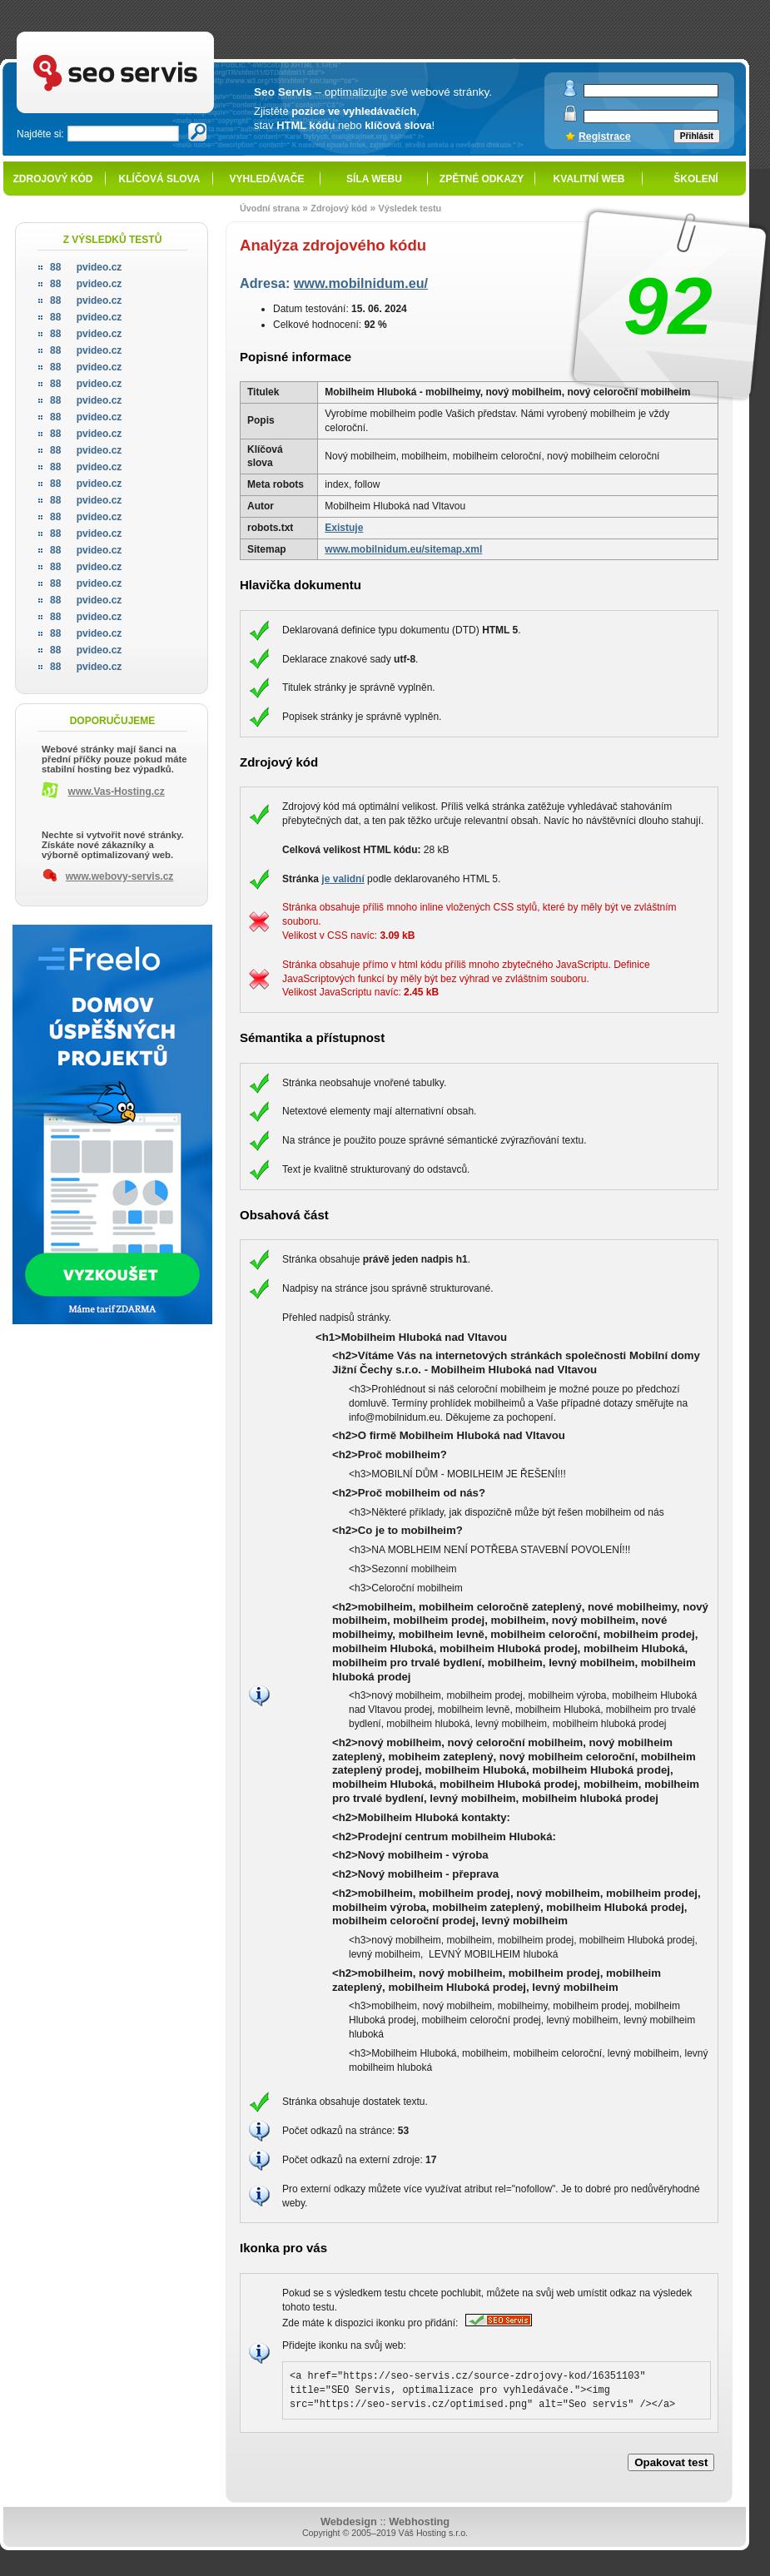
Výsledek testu (409, 208)
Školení (695, 179)
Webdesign (348, 2521)
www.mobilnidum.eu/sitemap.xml (403, 549)
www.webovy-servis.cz (120, 876)
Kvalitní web (589, 179)
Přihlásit (696, 136)
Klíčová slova (160, 179)
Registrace (605, 136)
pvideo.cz (86, 267)
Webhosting (419, 2521)
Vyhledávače (267, 179)
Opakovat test (671, 2462)
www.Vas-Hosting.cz (116, 791)
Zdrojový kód (52, 179)
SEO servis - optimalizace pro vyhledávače (150, 33)
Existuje (344, 528)
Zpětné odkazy (482, 179)
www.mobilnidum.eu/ (361, 282)
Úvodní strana (270, 208)
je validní (342, 879)
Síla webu (374, 179)
